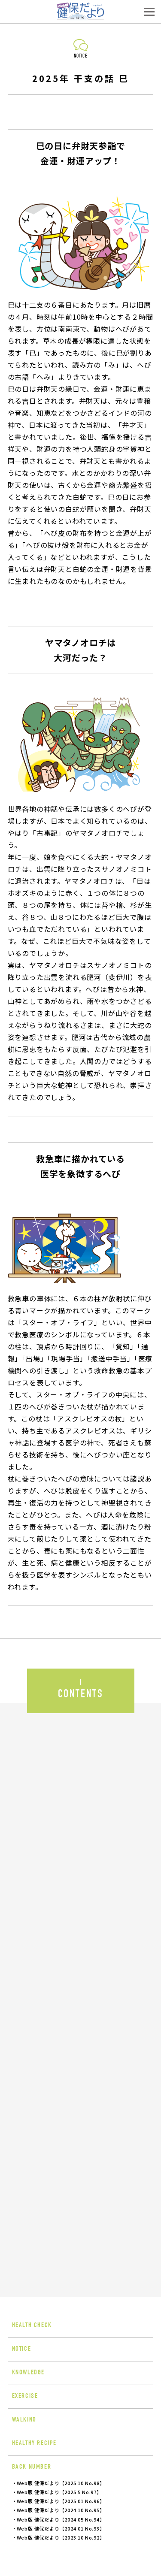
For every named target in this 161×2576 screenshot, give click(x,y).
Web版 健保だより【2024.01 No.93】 (61, 2528)
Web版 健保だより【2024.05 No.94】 (61, 2519)
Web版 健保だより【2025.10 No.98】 (61, 2482)
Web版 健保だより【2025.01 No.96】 (61, 2500)
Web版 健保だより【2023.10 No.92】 (61, 2537)
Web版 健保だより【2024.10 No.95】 (61, 2509)
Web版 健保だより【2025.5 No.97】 (59, 2491)
